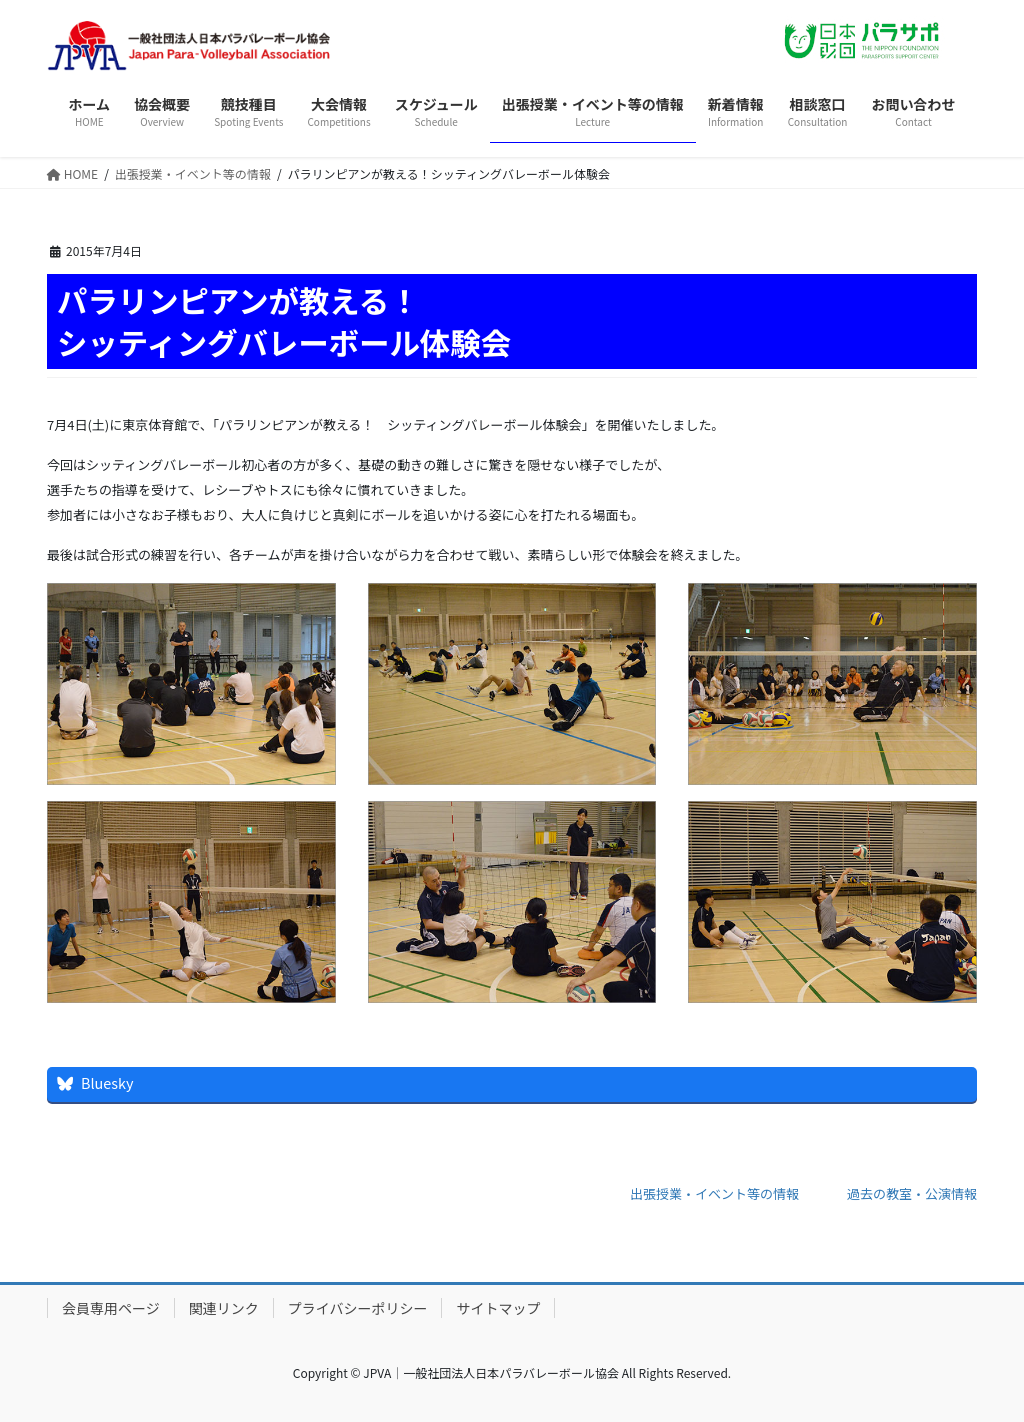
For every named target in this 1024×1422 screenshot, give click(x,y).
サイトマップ (498, 1308)
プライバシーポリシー (358, 1308)
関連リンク (224, 1308)
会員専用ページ (111, 1308)
